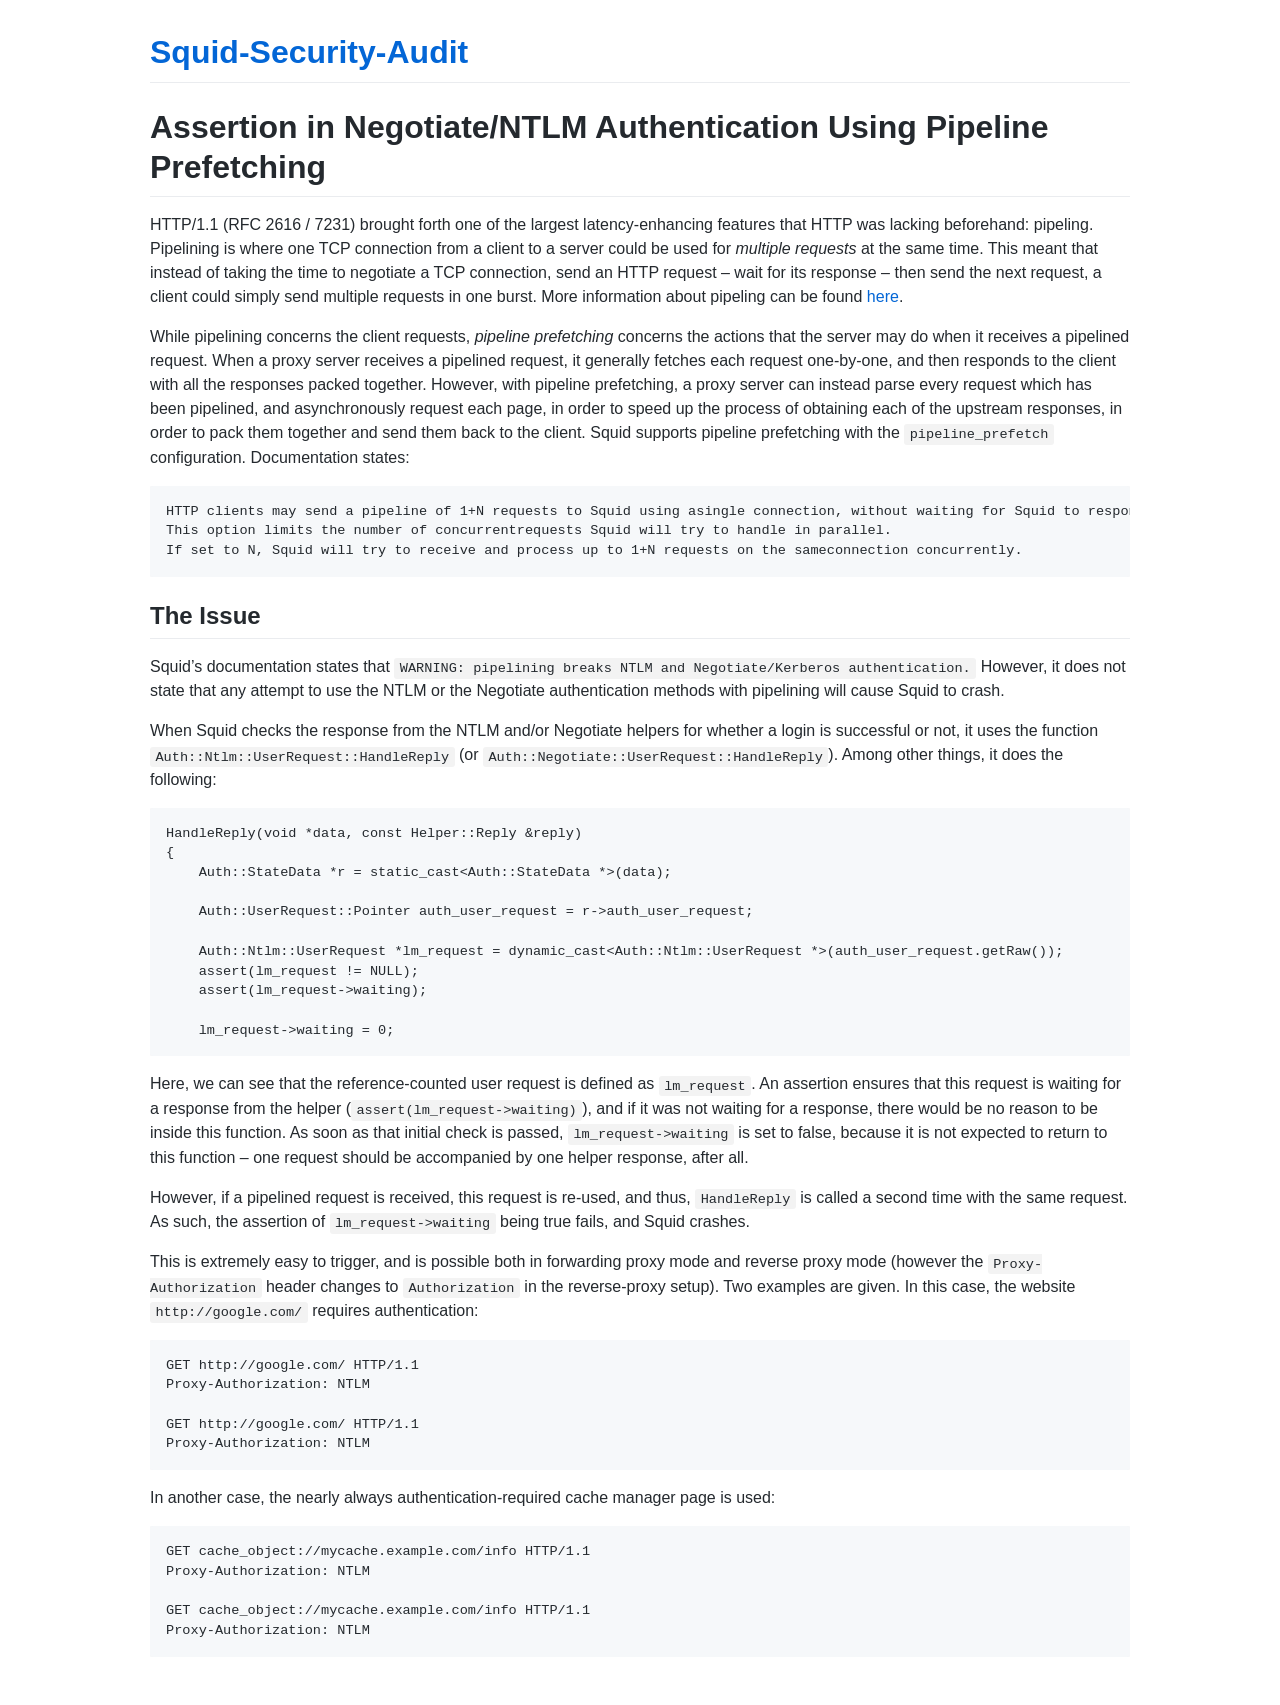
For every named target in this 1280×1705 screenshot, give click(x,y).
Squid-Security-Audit (309, 52)
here (883, 296)
